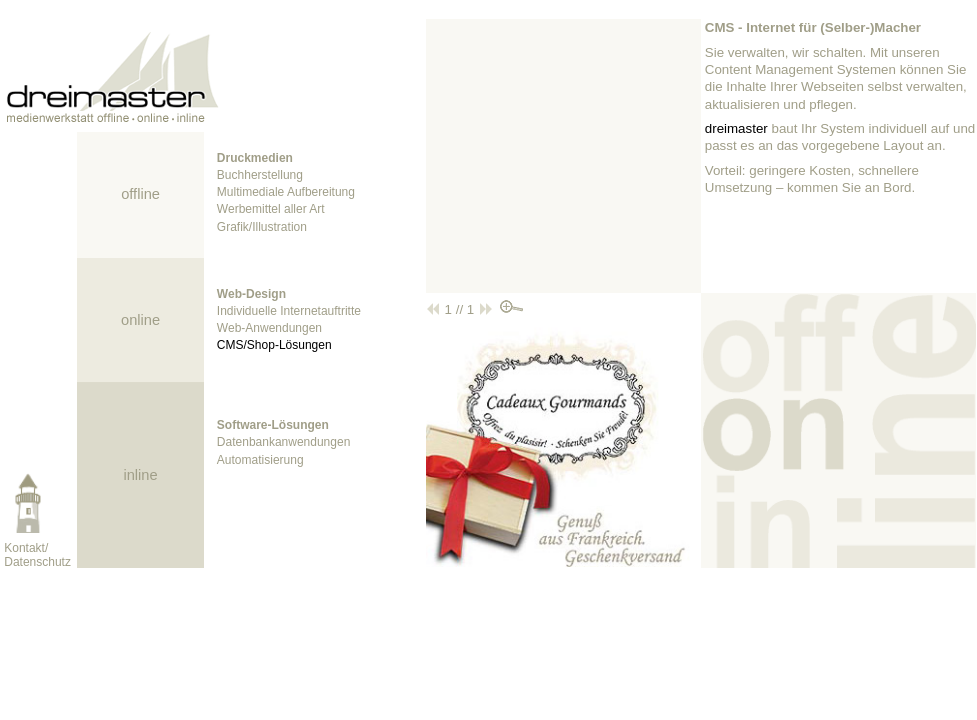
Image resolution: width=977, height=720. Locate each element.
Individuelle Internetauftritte (289, 311)
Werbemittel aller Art (271, 209)
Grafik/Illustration (262, 227)
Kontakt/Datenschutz (37, 555)
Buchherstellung (260, 175)
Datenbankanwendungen (283, 442)
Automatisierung (260, 460)
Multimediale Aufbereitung (286, 192)
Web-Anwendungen (269, 328)
